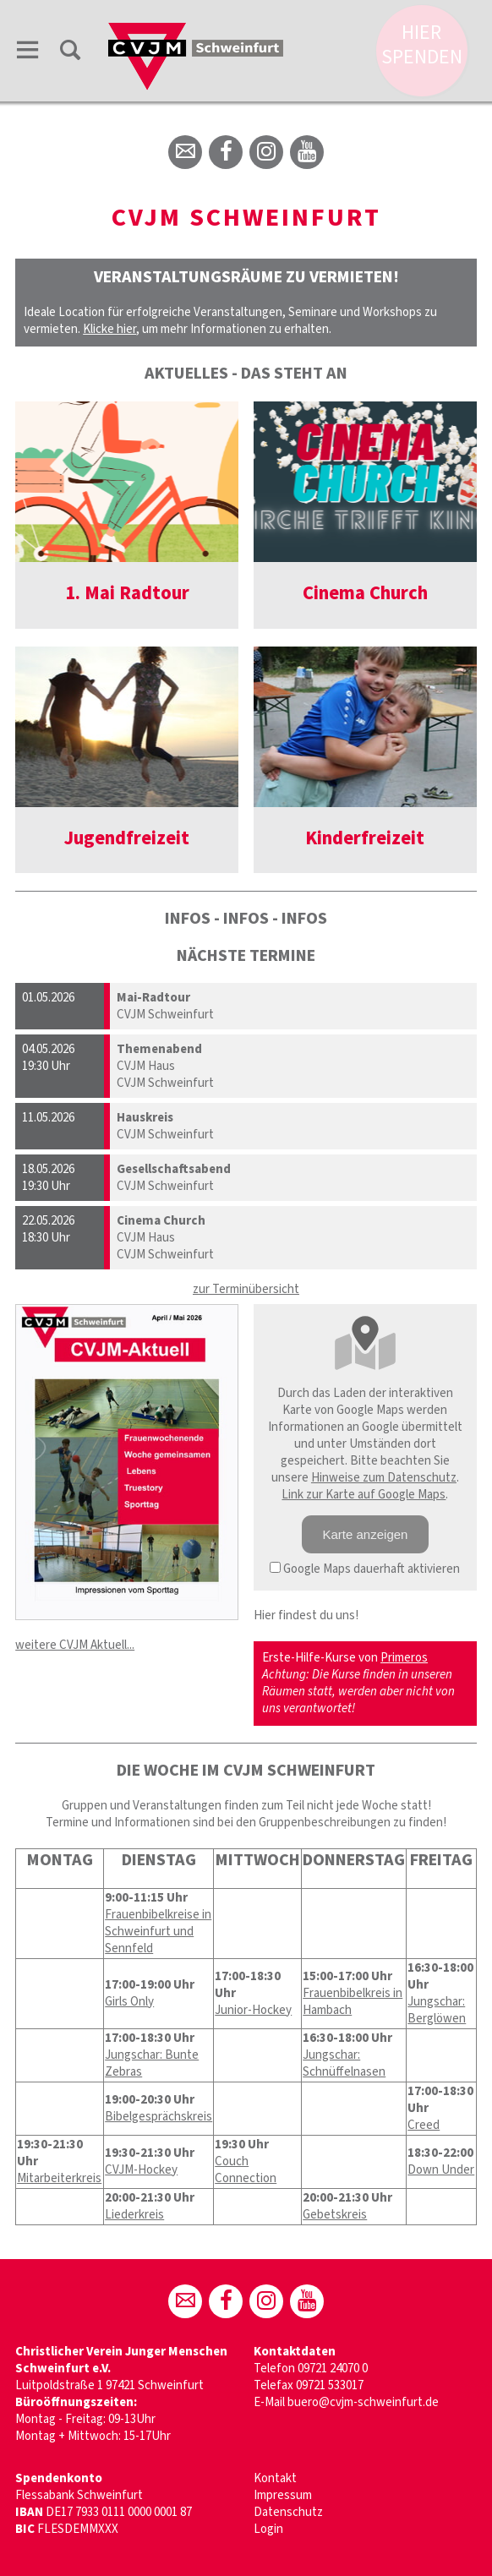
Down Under (440, 2170)
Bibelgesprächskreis (158, 2117)
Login (268, 2529)
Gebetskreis (335, 2215)
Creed (423, 2125)
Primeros (404, 1658)
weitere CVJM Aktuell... (74, 1645)
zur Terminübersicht (246, 1289)
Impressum (283, 2495)
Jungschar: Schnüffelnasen (344, 2063)
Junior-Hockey (253, 2010)
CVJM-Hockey (141, 2170)
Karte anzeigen (365, 1534)
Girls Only (129, 2002)
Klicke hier (109, 329)
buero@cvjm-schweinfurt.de (363, 2402)
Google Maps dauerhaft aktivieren (365, 1569)
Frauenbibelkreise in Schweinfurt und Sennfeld (158, 1931)
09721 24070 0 (333, 2368)
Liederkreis (134, 2215)
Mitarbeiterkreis (59, 2178)
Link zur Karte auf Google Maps (364, 1495)
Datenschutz (288, 2512)
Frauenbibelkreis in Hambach (352, 2001)
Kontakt (275, 2478)
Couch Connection (245, 2170)
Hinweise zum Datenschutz (383, 1478)
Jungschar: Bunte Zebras (152, 2063)
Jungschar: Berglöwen (436, 2010)
